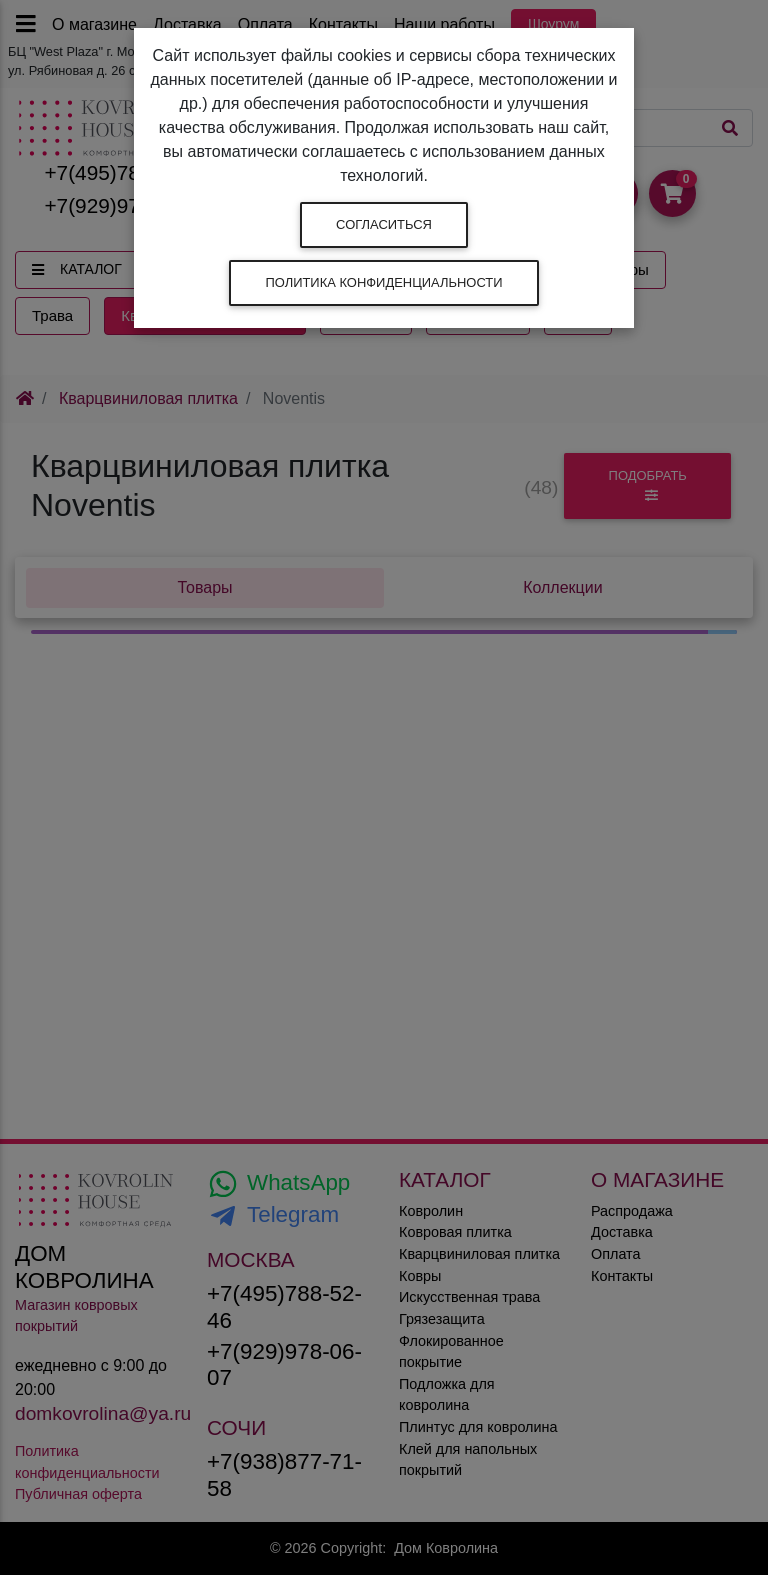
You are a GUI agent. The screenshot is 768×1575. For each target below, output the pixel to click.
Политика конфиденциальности (383, 282)
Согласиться (384, 224)
